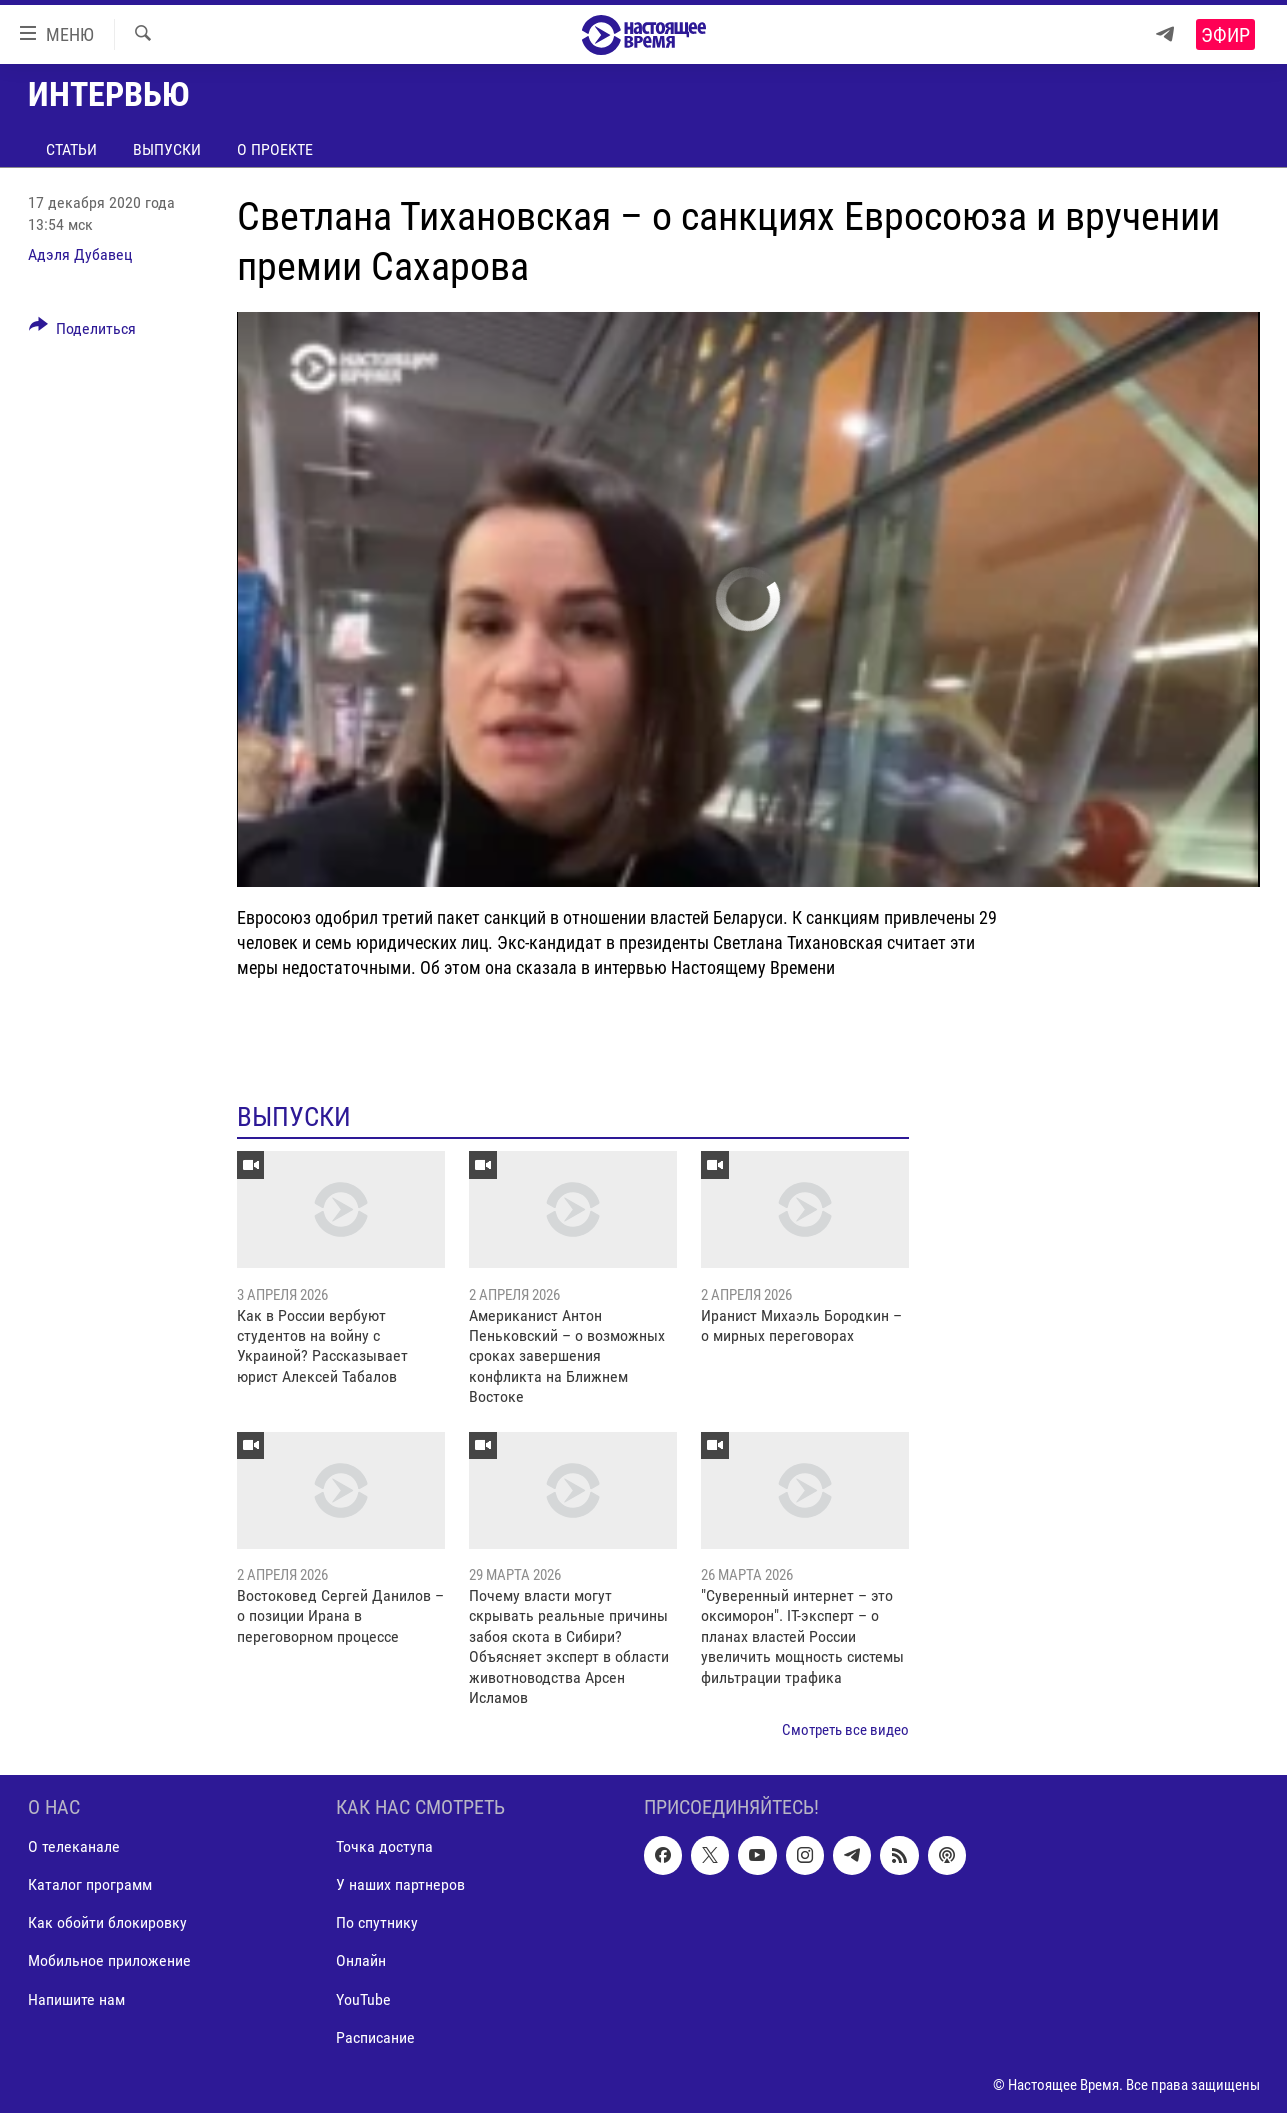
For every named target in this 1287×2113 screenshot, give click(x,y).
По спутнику (377, 1922)
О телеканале (74, 1846)
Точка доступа (384, 1846)
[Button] (83, 332)
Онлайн (361, 1960)
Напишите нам (76, 1998)
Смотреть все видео (845, 1730)
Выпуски (167, 149)
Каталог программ (90, 1884)
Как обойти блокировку (107, 1922)
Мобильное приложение (109, 1960)
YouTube (363, 1998)
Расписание (375, 2036)
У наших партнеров (400, 1884)
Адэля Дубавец (80, 254)
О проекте (275, 149)
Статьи (71, 149)
